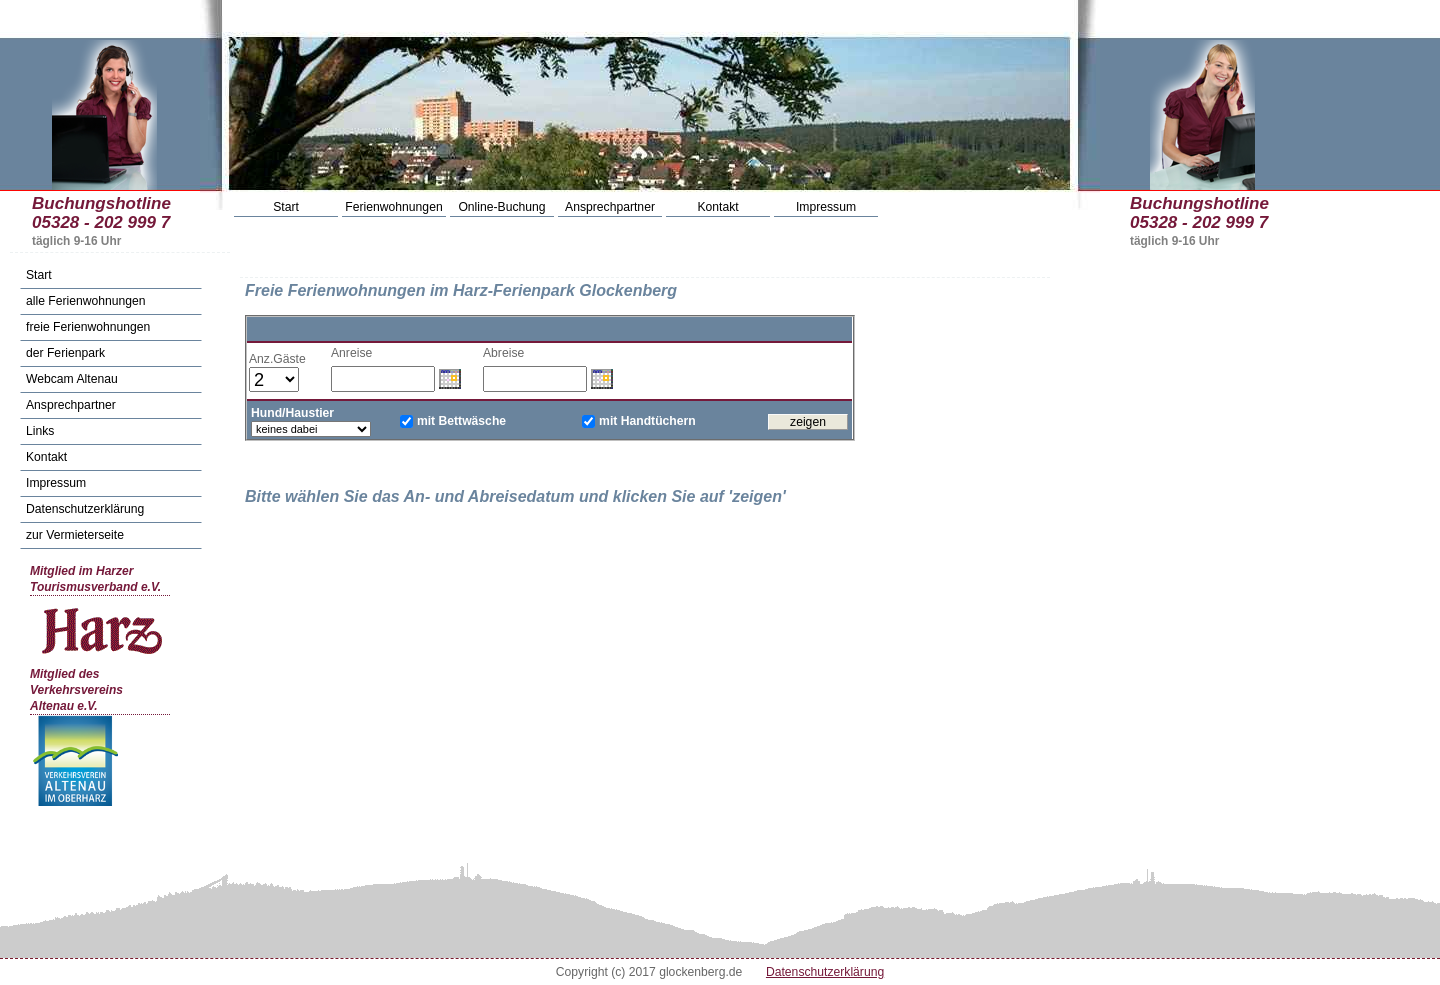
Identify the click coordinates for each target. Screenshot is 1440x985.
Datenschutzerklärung (85, 509)
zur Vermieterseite (75, 535)
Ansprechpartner (610, 207)
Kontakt (717, 207)
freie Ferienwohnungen (88, 327)
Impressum (826, 207)
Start (286, 207)
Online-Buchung (501, 207)
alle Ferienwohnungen (86, 301)
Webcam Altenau (72, 379)
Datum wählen (450, 378)
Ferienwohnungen (393, 207)
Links (40, 431)
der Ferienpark (65, 353)
